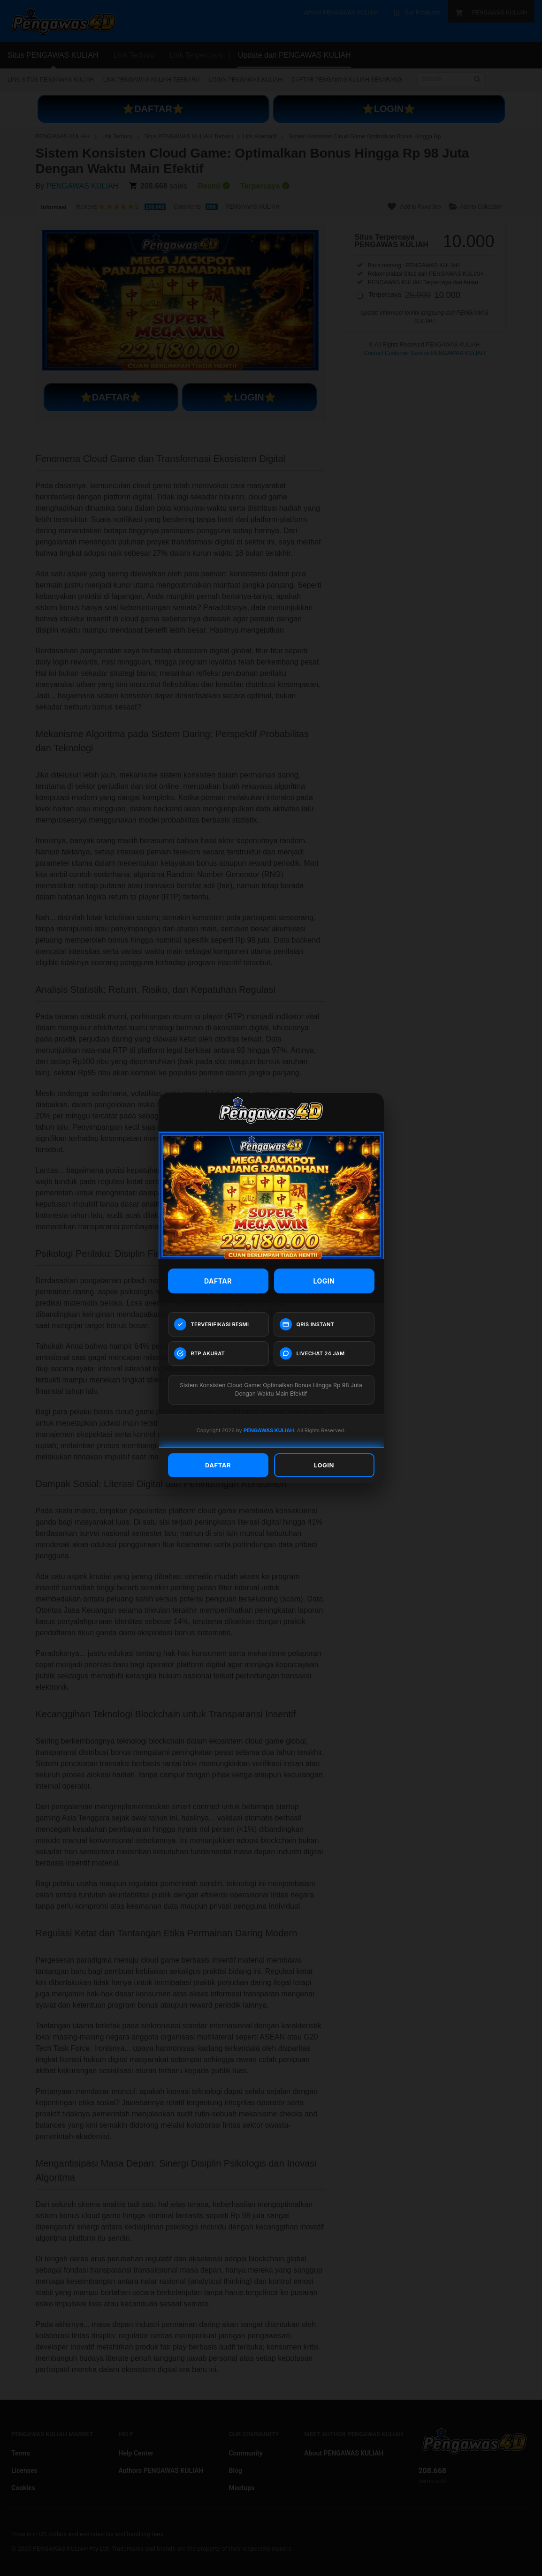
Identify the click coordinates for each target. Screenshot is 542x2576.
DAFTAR (218, 1281)
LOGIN (324, 1281)
